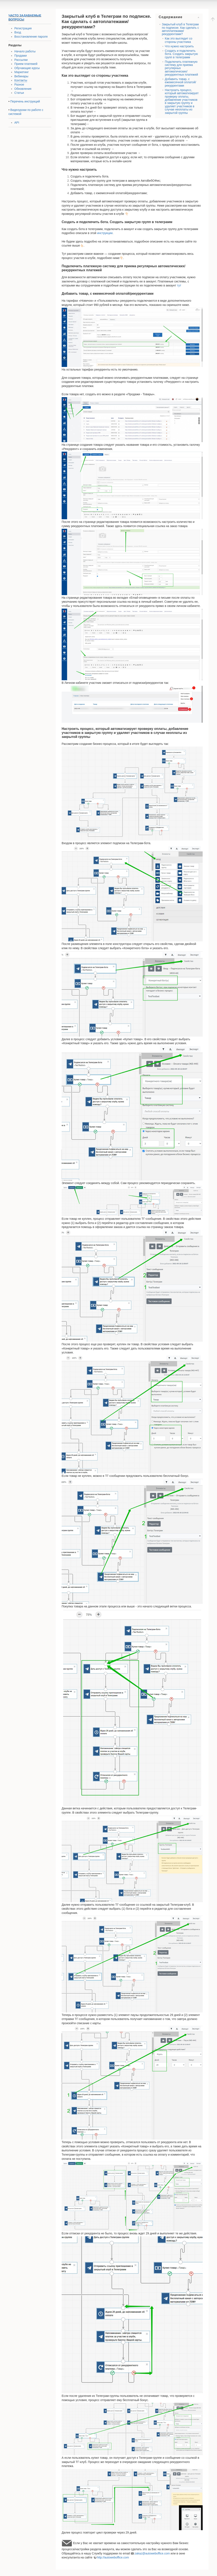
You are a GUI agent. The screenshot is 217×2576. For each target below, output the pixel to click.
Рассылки (21, 59)
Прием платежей (25, 63)
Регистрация (23, 28)
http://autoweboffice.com (113, 2557)
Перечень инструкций (25, 101)
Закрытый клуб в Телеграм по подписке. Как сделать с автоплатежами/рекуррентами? (180, 29)
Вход (17, 32)
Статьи (19, 92)
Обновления (22, 88)
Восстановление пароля (30, 36)
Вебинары (21, 76)
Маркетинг (21, 72)
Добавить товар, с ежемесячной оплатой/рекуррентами (180, 82)
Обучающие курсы (27, 68)
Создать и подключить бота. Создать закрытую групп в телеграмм (181, 54)
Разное (19, 84)
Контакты (20, 80)
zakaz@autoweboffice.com (152, 2553)
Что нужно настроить (179, 46)
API (16, 122)
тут (179, 285)
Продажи (20, 55)
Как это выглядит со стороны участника (178, 40)
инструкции (105, 233)
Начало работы (24, 51)
